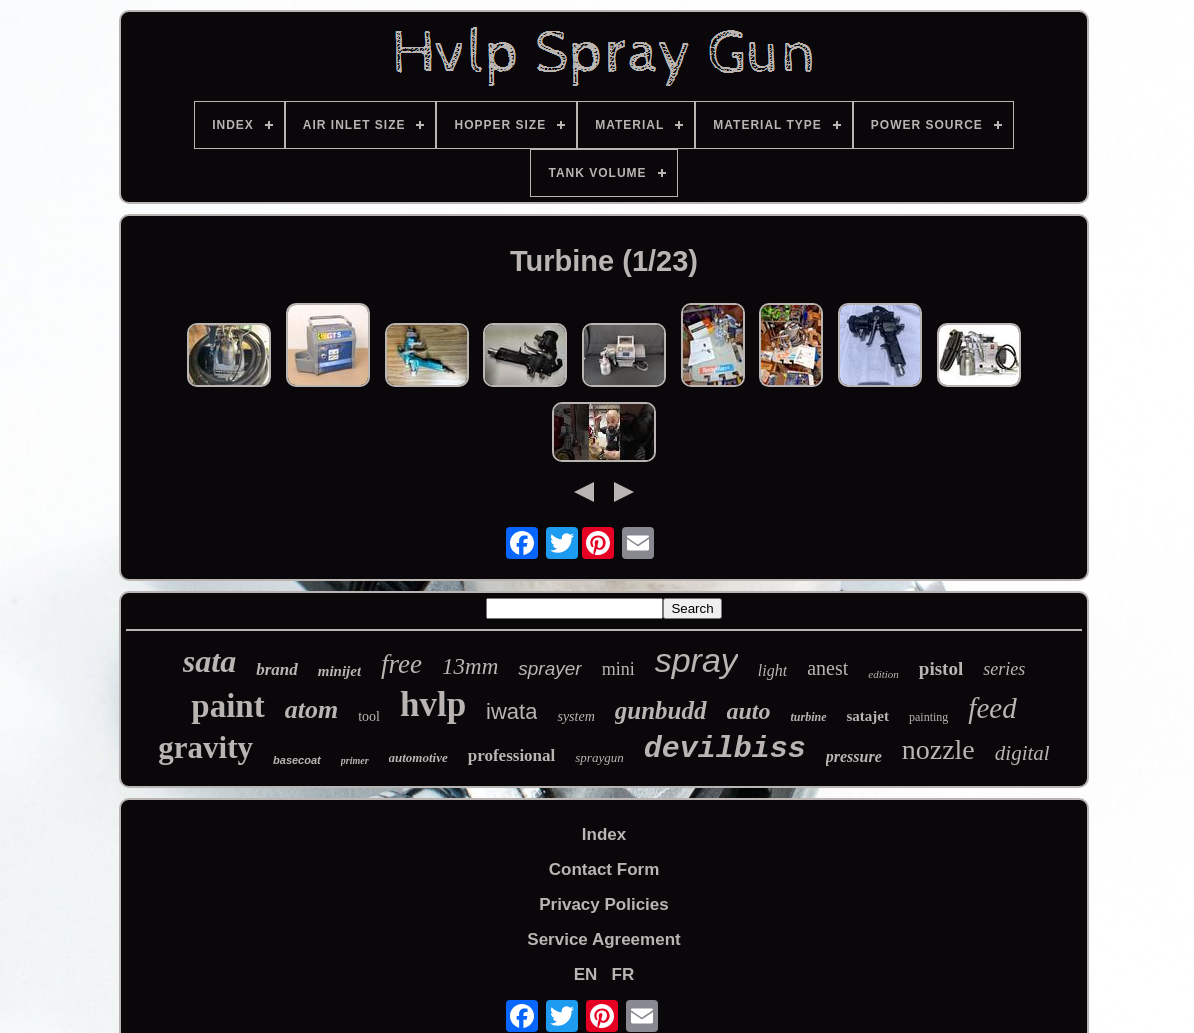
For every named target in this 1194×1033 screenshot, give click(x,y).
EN (586, 974)
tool (369, 716)
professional (512, 755)
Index (604, 834)
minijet (339, 671)
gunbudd (661, 710)
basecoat (297, 760)
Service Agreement (603, 939)
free (401, 664)
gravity (205, 747)
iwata (511, 711)
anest (827, 668)
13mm (470, 666)
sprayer (549, 668)
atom (311, 709)
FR (623, 974)
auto (749, 711)
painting (928, 717)
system (575, 716)
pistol (941, 668)
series (1004, 669)
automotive (418, 757)
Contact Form (604, 869)
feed (992, 708)
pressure (854, 756)
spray (696, 660)
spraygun (599, 757)
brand (277, 669)
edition (883, 674)
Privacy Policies (603, 904)
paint (227, 706)
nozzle (938, 749)
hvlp (433, 704)
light (772, 670)
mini (618, 669)
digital (1022, 753)
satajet (868, 716)
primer (355, 760)
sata (209, 661)
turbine (809, 717)
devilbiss (725, 749)
